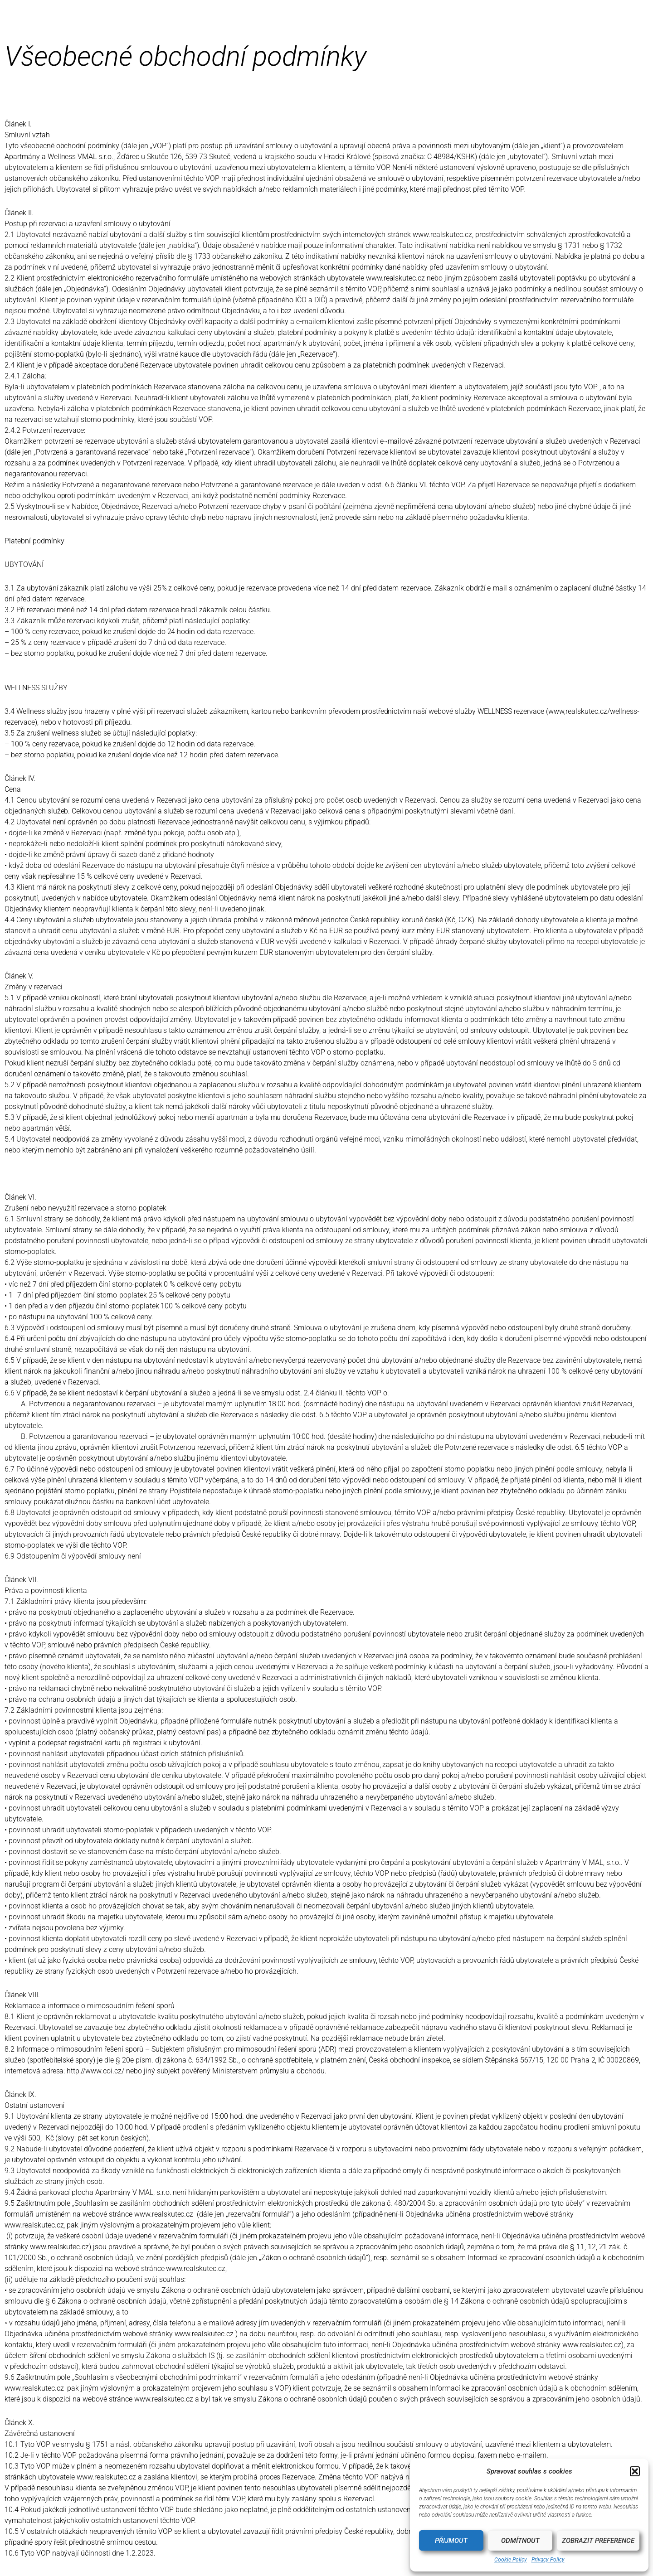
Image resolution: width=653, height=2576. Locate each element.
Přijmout (451, 2541)
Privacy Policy (548, 2560)
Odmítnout (520, 2541)
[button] (634, 2471)
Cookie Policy (510, 2560)
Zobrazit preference (598, 2541)
